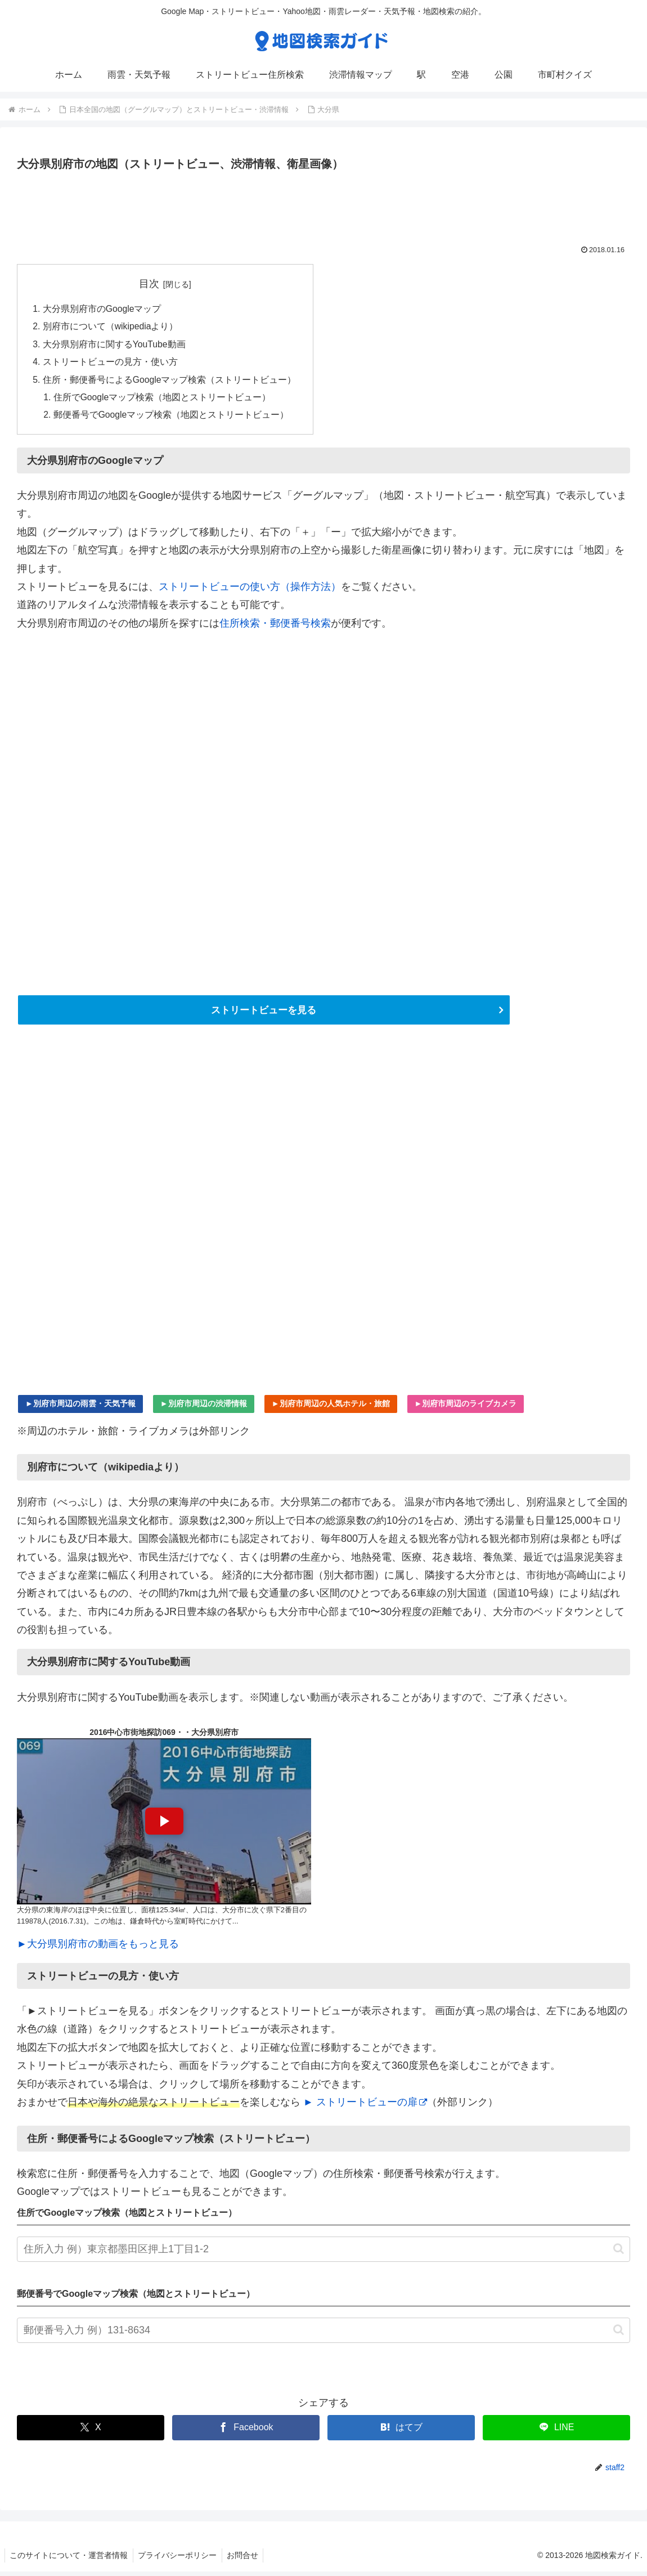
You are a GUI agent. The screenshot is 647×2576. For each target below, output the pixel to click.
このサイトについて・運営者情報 (70, 2559)
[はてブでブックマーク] (401, 2431)
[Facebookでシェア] (246, 2431)
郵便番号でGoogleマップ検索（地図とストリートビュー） (172, 418)
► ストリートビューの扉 (365, 2106)
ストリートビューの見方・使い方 (110, 364)
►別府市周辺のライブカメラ (466, 1407)
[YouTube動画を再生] (164, 1825)
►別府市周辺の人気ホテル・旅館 (331, 1407)
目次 (150, 283)
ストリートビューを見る (264, 1013)
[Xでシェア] (90, 2431)
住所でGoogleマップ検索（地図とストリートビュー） (163, 400)
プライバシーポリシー (180, 2559)
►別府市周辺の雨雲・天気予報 (80, 1407)
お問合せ (247, 2559)
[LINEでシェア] (556, 2431)
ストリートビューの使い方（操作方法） (250, 590)
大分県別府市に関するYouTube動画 (115, 346)
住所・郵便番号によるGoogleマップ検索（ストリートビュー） (170, 382)
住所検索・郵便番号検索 (275, 627)
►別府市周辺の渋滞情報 (203, 1407)
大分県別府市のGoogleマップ (102, 309)
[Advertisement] (323, 205)
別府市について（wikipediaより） (111, 328)
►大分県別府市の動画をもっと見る (98, 1947)
